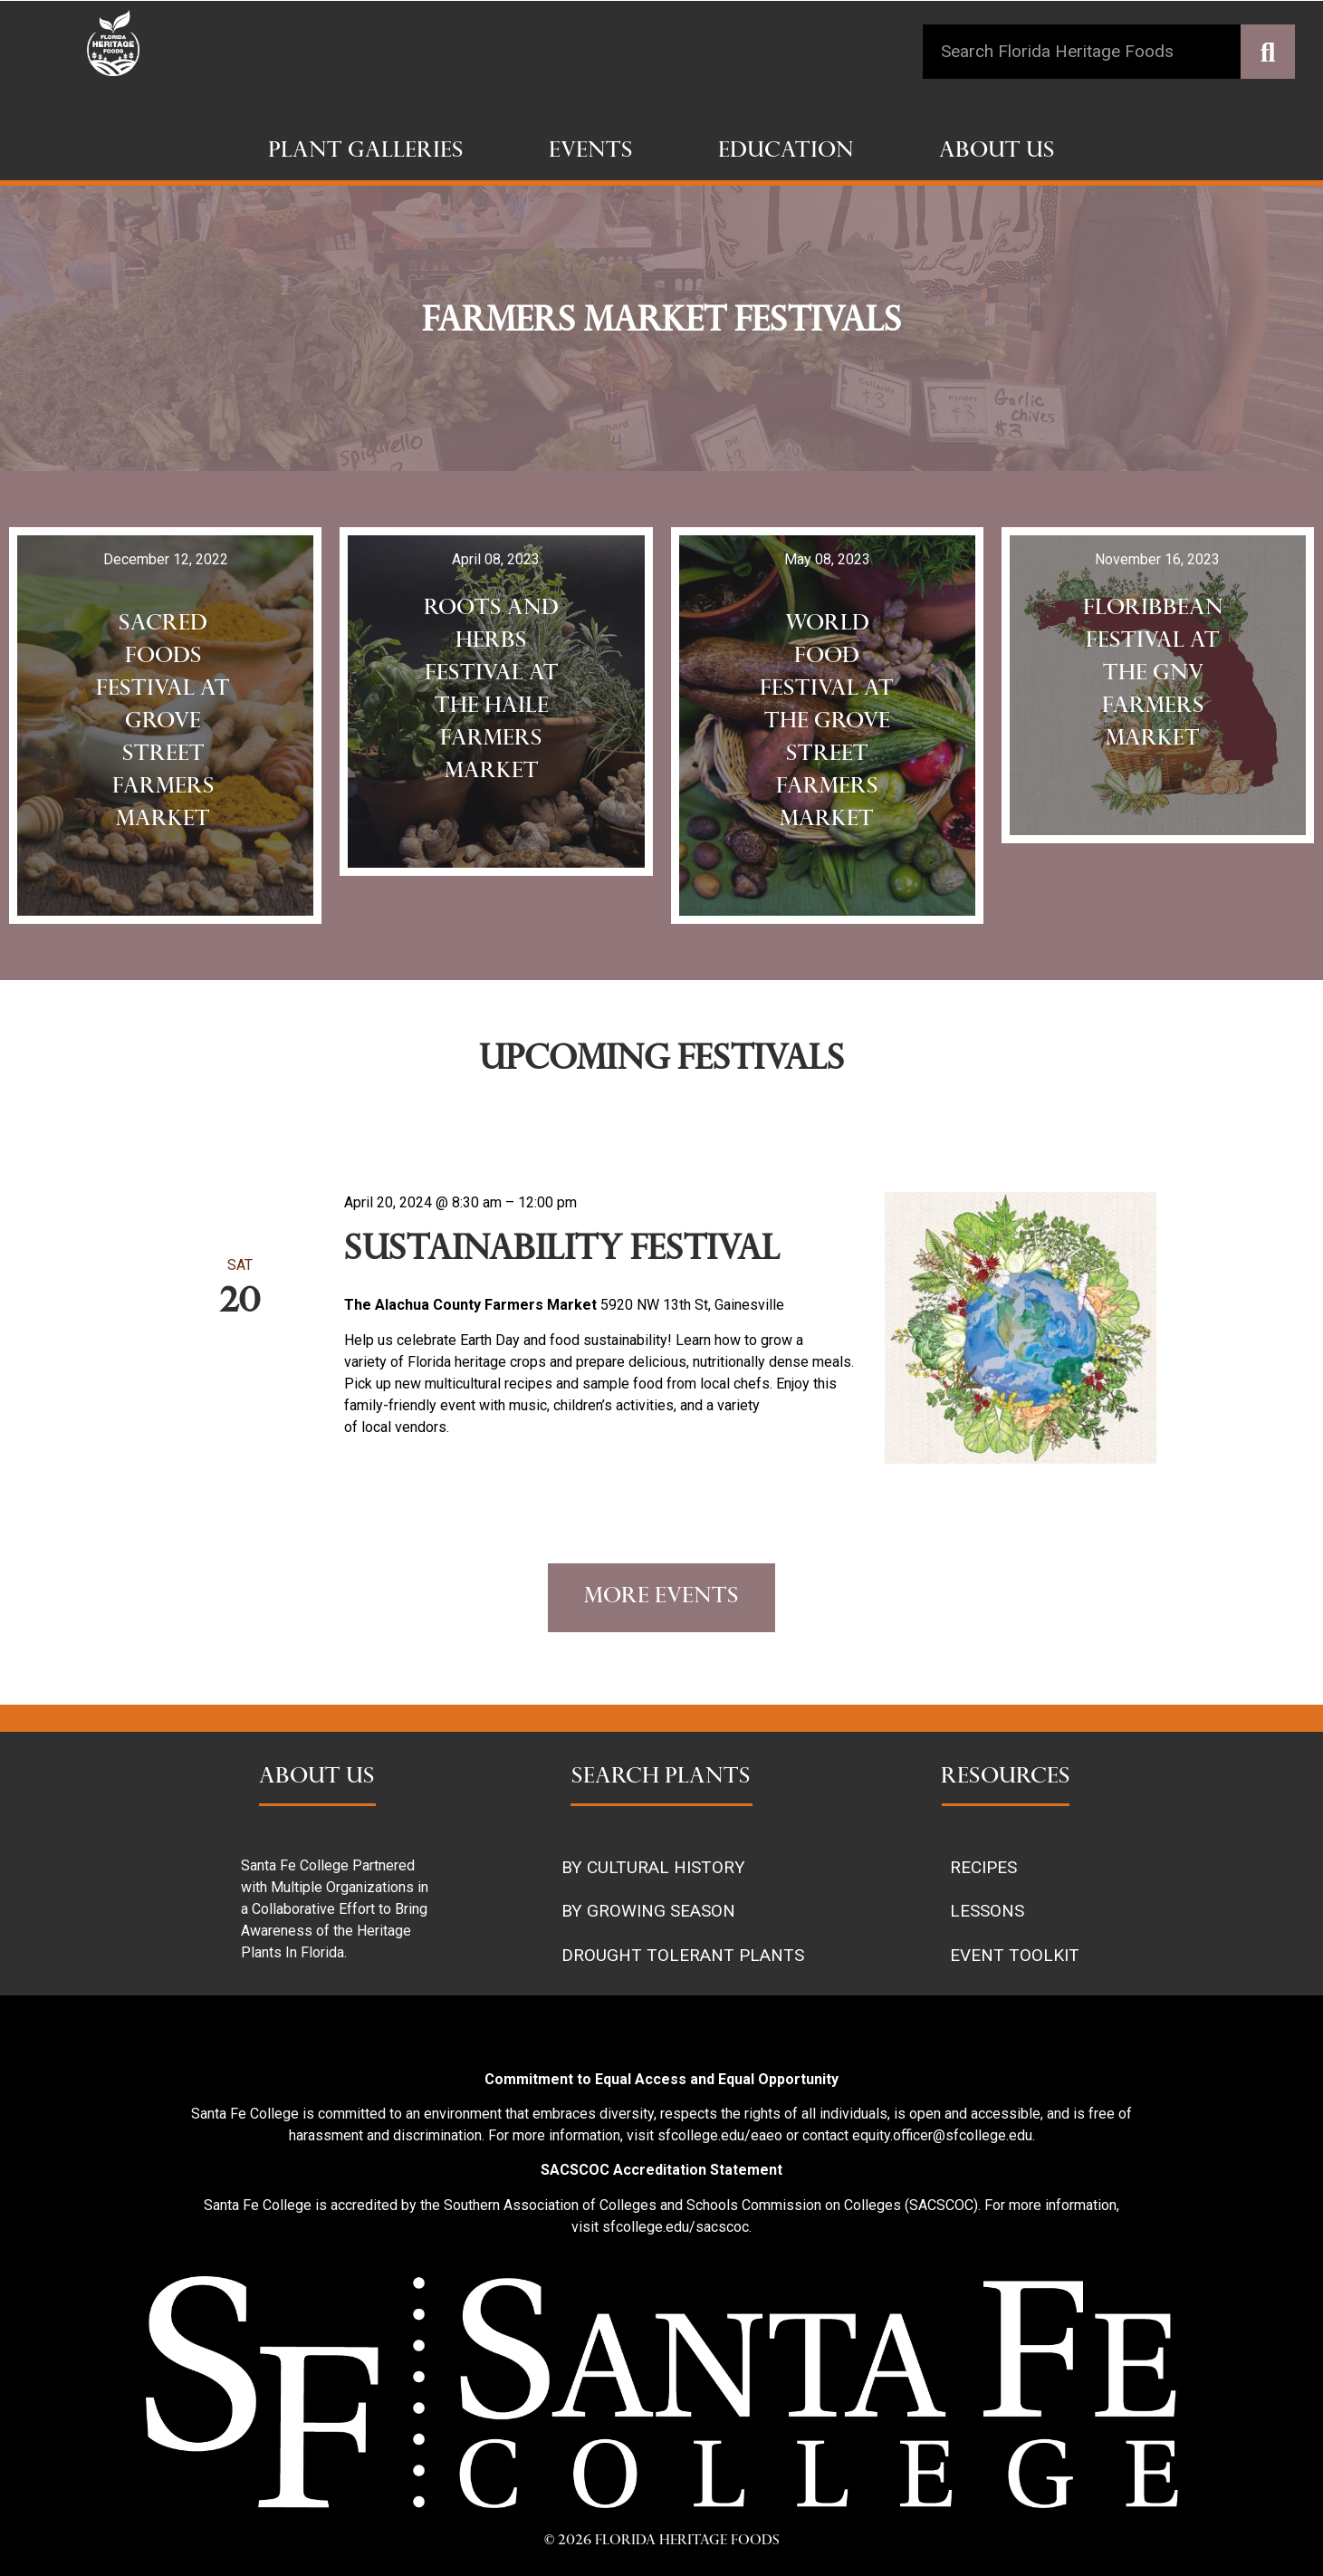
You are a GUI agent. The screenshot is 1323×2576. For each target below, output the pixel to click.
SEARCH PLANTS (661, 1778)
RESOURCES (1005, 1778)
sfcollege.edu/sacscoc (675, 2226)
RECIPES (983, 1867)
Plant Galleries (366, 152)
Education (786, 152)
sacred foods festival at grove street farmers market (163, 722)
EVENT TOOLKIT (1014, 1955)
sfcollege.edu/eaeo (719, 2135)
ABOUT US (317, 1778)
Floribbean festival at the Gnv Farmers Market (1153, 675)
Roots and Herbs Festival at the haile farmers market (491, 691)
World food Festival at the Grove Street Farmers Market (827, 722)
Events (591, 152)
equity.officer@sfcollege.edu (942, 2135)
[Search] (1268, 51)
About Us (997, 152)
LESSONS (987, 1910)
